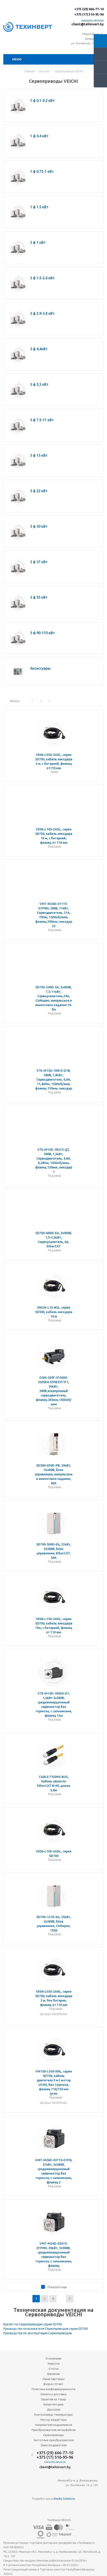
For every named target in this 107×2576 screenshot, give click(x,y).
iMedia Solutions (64, 2498)
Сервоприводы (53, 2434)
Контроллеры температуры (53, 2414)
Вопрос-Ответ (53, 2383)
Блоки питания (53, 2404)
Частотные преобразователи (53, 2440)
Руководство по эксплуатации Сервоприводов (37, 2333)
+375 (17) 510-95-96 (89, 14)
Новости (53, 2363)
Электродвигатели (54, 2445)
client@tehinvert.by (87, 24)
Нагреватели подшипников (53, 2424)
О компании (53, 2358)
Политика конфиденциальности (53, 2389)
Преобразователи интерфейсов (54, 2429)
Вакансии (53, 2373)
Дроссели (53, 2409)
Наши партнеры (54, 2378)
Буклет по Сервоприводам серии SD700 (32, 2324)
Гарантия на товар (53, 2399)
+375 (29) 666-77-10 (89, 9)
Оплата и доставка (53, 2394)
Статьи (54, 2368)
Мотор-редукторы (53, 2419)
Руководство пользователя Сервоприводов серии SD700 (45, 2328)
